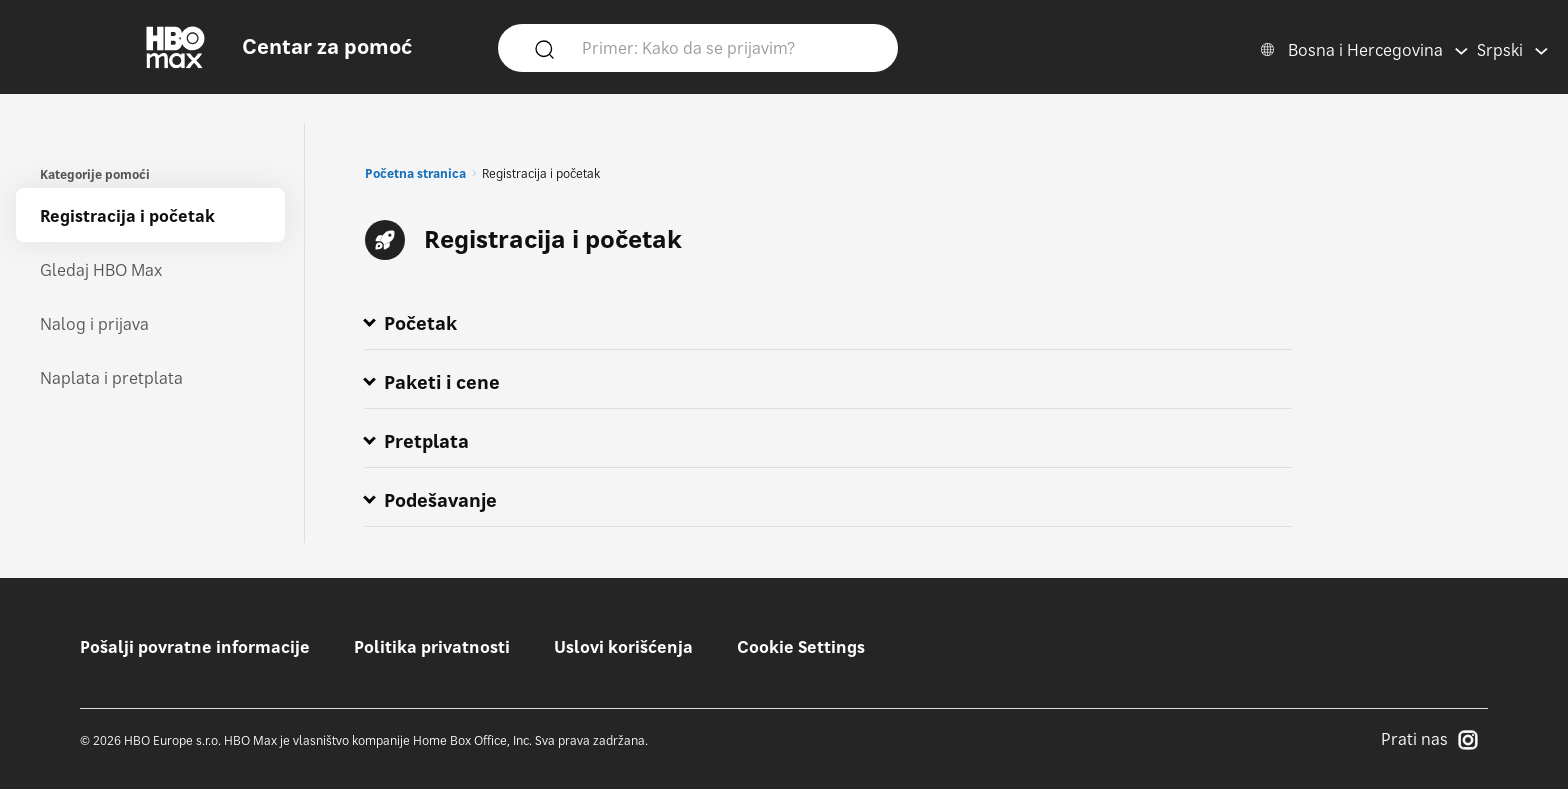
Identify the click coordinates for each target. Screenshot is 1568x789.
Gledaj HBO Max (101, 270)
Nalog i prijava (94, 324)
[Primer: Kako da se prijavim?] (727, 47)
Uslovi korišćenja (623, 647)
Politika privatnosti (432, 647)
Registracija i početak (127, 216)
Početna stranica (415, 173)
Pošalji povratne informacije (195, 647)
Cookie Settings (801, 647)
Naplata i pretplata (111, 378)
